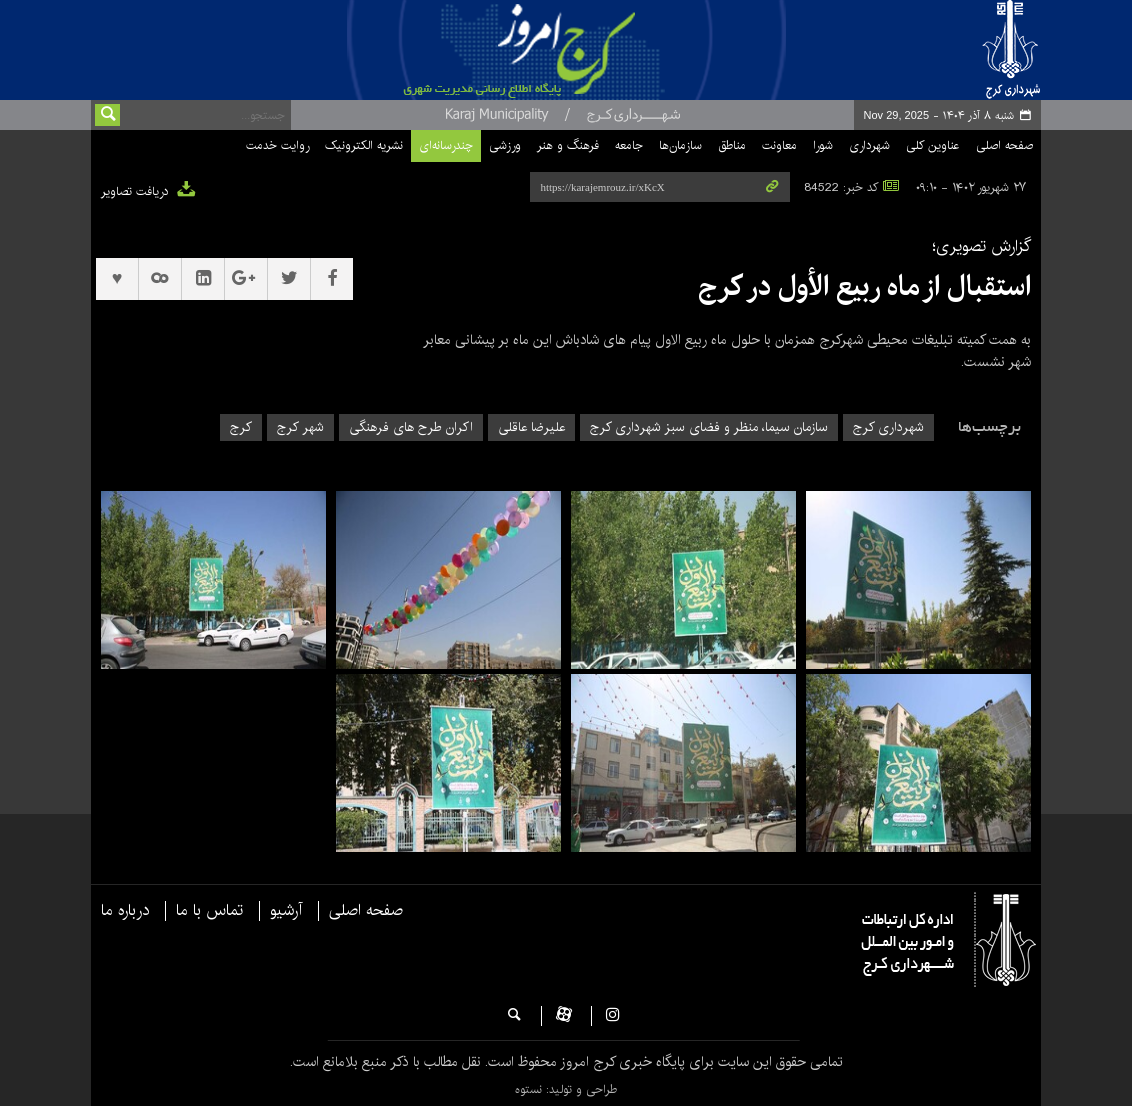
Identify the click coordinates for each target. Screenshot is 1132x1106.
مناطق (732, 145)
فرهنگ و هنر (568, 145)
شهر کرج (300, 427)
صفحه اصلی (1004, 145)
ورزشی (505, 145)
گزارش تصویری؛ (981, 246)
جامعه (629, 145)
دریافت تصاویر (149, 191)
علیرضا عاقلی (531, 427)
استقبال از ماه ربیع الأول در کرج (864, 287)
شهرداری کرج (888, 427)
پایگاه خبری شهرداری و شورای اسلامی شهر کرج (569, 50)
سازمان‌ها (680, 145)
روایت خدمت (277, 145)
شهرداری (869, 145)
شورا (823, 145)
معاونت (779, 145)
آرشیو (286, 911)
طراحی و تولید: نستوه (566, 1089)
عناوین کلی (933, 145)
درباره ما (125, 911)
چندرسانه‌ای (446, 145)
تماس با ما (209, 911)
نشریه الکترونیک (364, 145)
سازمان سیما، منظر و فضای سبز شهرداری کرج (709, 427)
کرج (241, 427)
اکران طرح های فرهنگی (411, 427)
